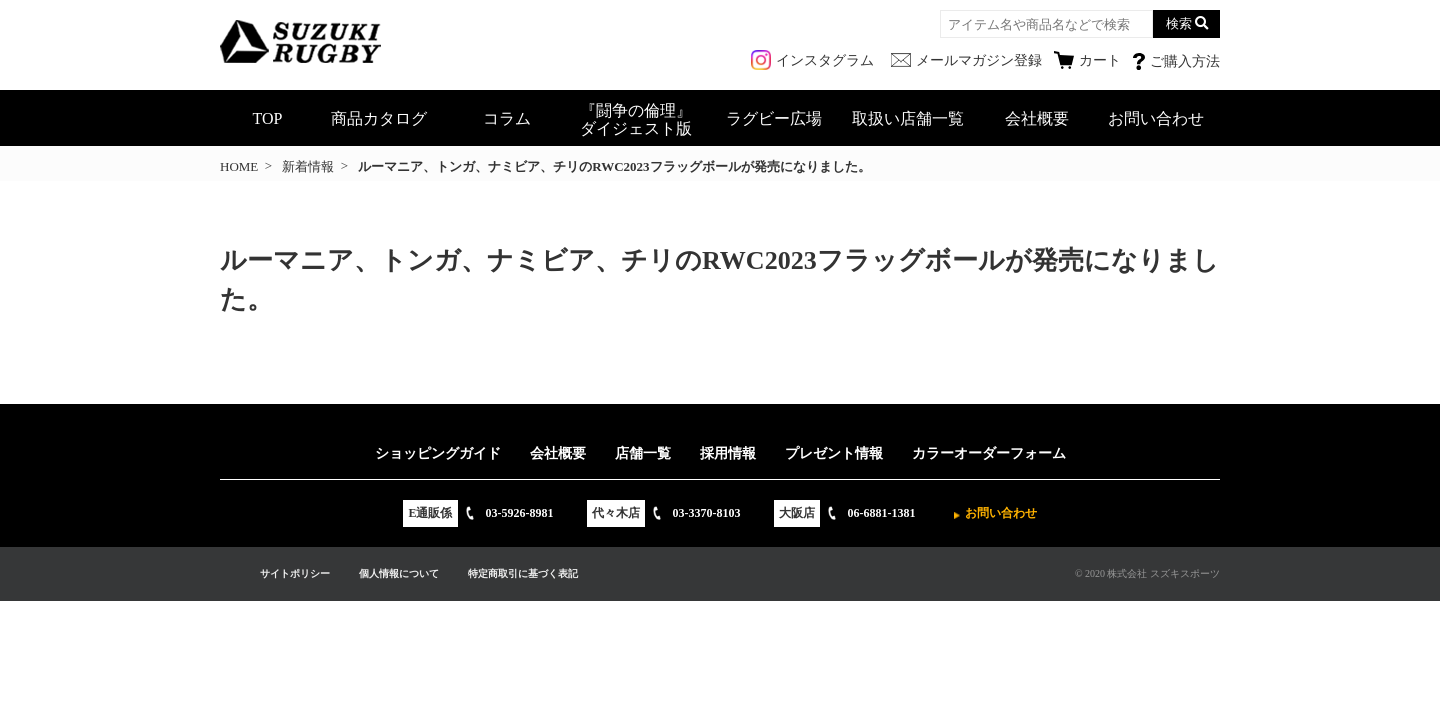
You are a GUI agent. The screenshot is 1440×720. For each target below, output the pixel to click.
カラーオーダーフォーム (989, 453)
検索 (1179, 23)
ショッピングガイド (438, 453)
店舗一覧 (643, 453)
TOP (268, 118)
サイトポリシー (295, 573)
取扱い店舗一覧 (908, 118)
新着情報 (308, 166)
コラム (507, 118)
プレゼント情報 (834, 453)
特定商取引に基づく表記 (523, 573)
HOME (239, 166)
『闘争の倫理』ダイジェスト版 (636, 119)
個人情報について (399, 573)
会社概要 (1037, 118)
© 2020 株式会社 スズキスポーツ (1147, 573)
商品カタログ (379, 118)
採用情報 (728, 453)
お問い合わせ (1156, 118)
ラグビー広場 (774, 118)
